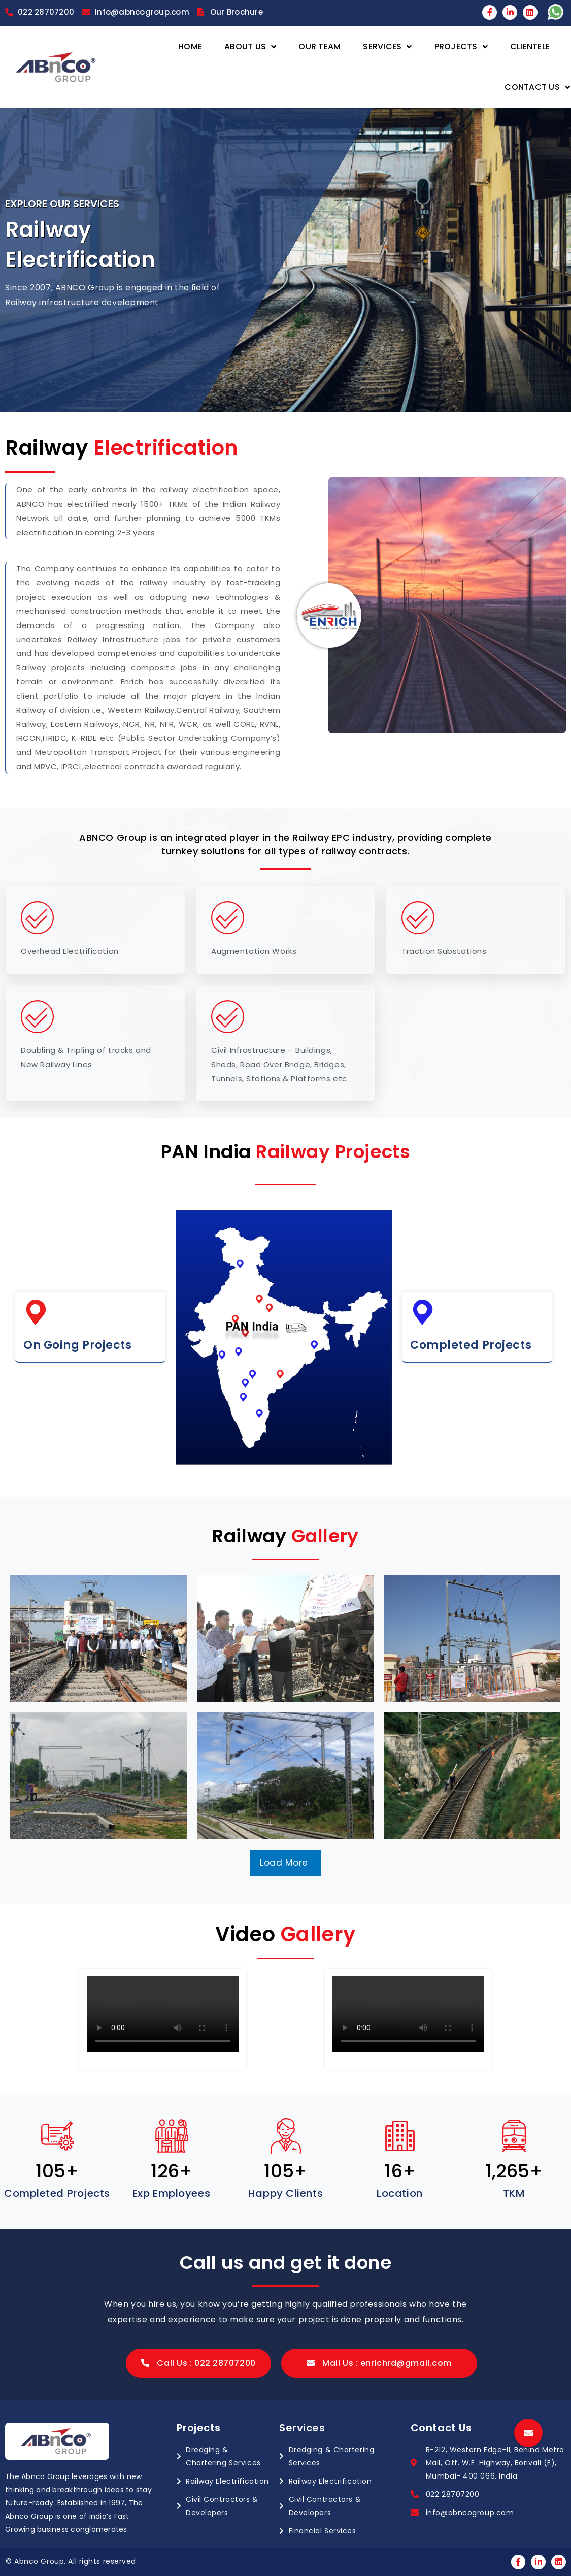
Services (387, 47)
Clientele (530, 46)
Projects (461, 47)
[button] (198, 2363)
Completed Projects (470, 1345)
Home (190, 46)
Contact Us (537, 87)
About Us (250, 47)
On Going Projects (77, 1345)
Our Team (319, 46)
